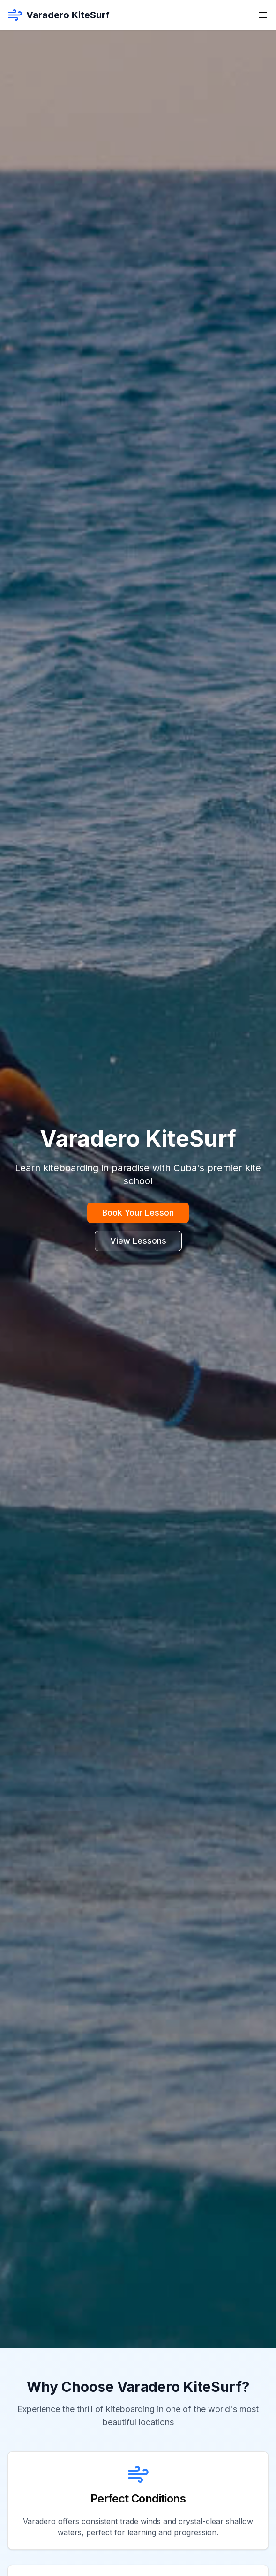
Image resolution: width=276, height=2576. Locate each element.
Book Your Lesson (138, 1212)
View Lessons (138, 1241)
